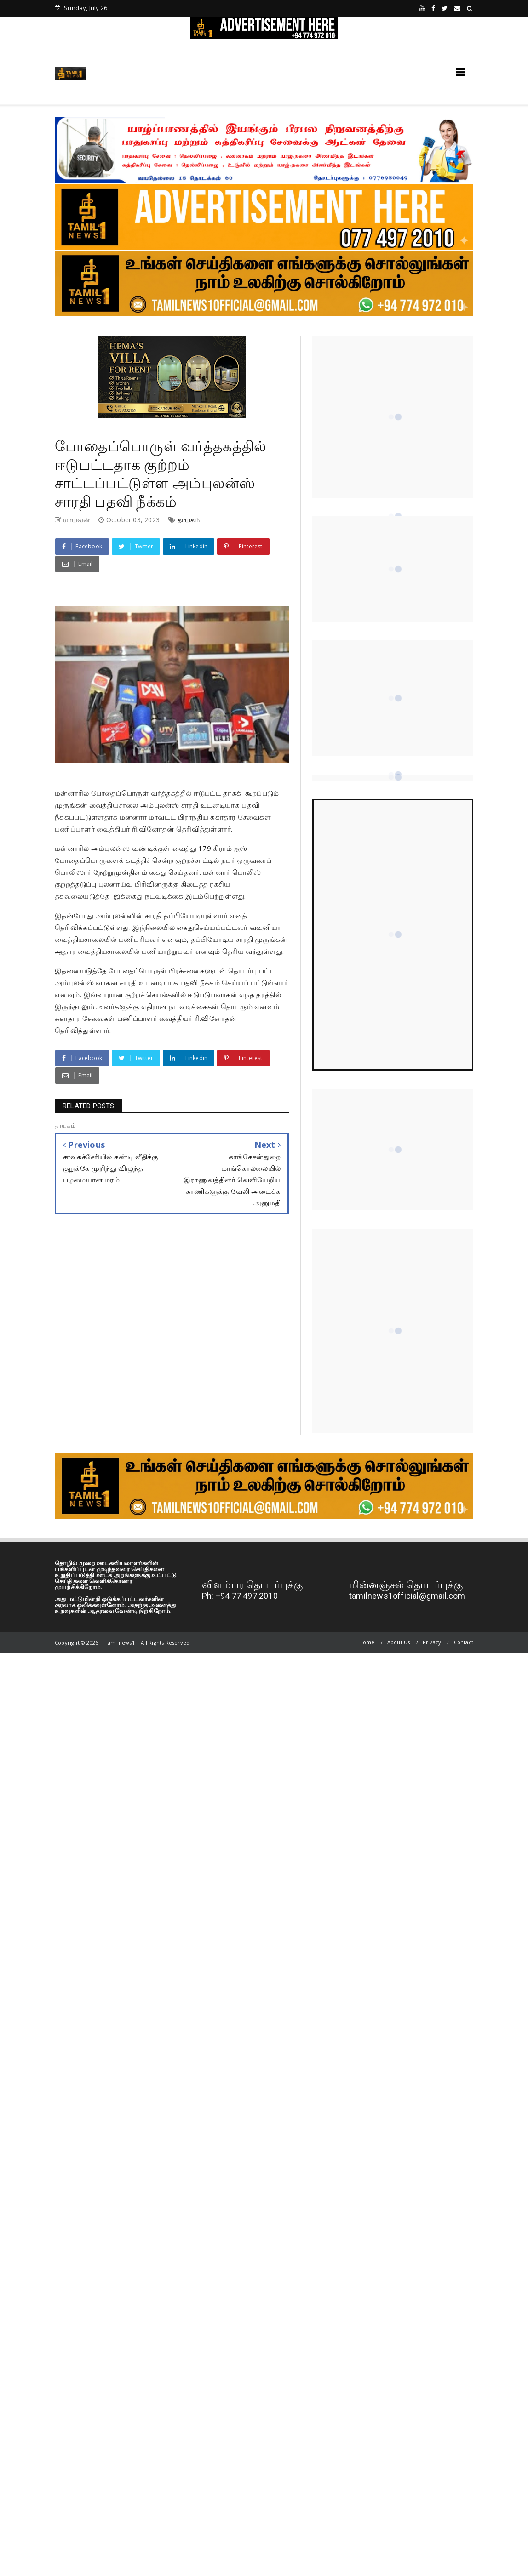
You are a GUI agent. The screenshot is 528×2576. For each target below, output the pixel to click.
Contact (463, 1642)
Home (367, 1642)
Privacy (432, 1642)
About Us (398, 1642)
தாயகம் (189, 519)
